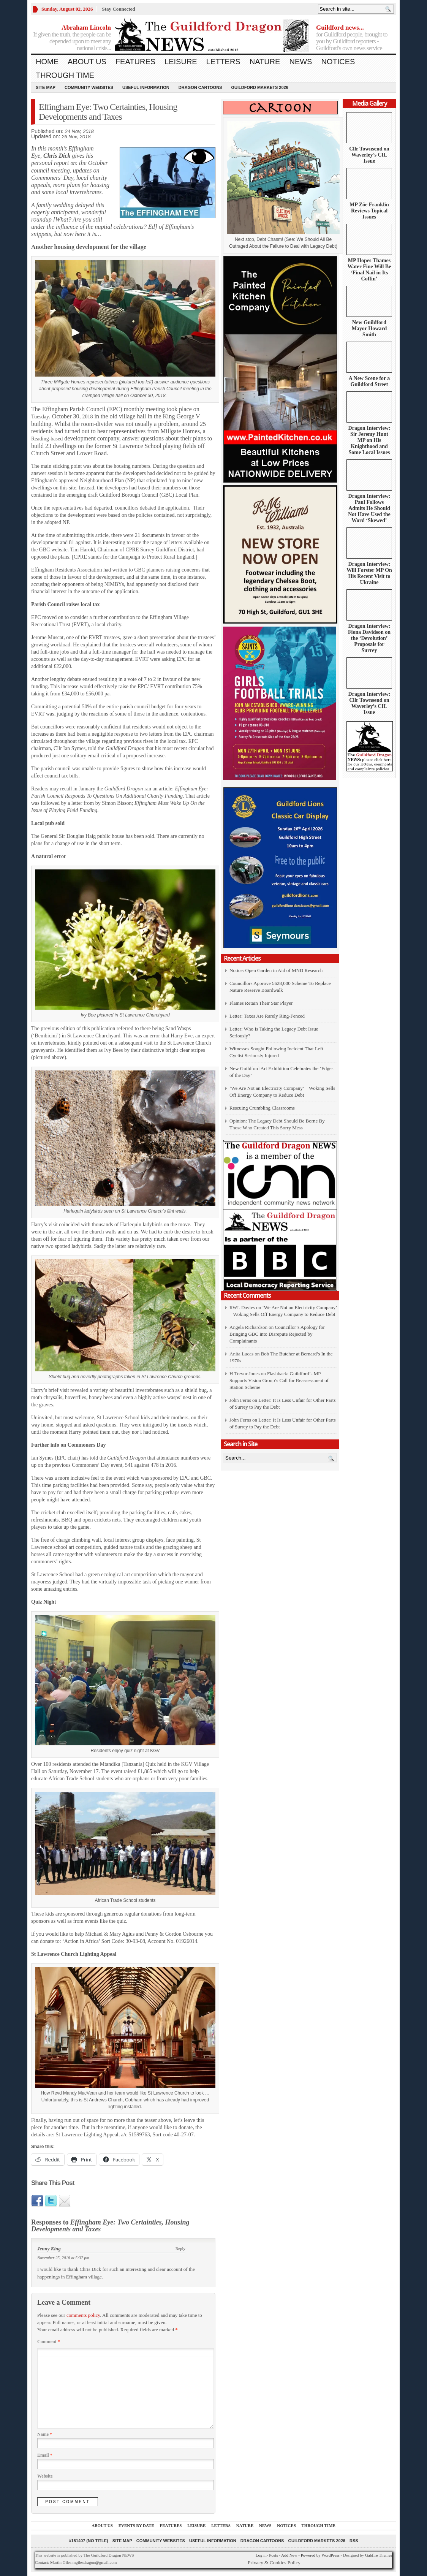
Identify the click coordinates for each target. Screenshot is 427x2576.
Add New (289, 2555)
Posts (273, 2555)
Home (47, 61)
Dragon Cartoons (200, 87)
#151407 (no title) (88, 2540)
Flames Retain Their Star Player (261, 1003)
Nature (265, 61)
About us (87, 61)
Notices (338, 61)
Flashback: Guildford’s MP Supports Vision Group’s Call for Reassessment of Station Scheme (279, 1380)
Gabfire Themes (378, 2555)
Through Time (65, 75)
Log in (261, 2555)
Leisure (180, 61)
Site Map (45, 87)
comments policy (83, 2315)
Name (44, 2434)
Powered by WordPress (320, 2555)
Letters (223, 61)
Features (135, 61)
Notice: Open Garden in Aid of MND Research (276, 970)
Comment (48, 2341)
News (300, 61)
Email (44, 2455)
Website (45, 2476)
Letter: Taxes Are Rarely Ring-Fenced (267, 1016)
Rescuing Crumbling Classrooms (262, 1108)
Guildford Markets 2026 (259, 87)
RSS (354, 2540)
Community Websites (89, 87)
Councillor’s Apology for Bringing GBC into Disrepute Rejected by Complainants (277, 1334)
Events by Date (136, 2525)
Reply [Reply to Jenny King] (180, 2248)
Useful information (145, 87)
